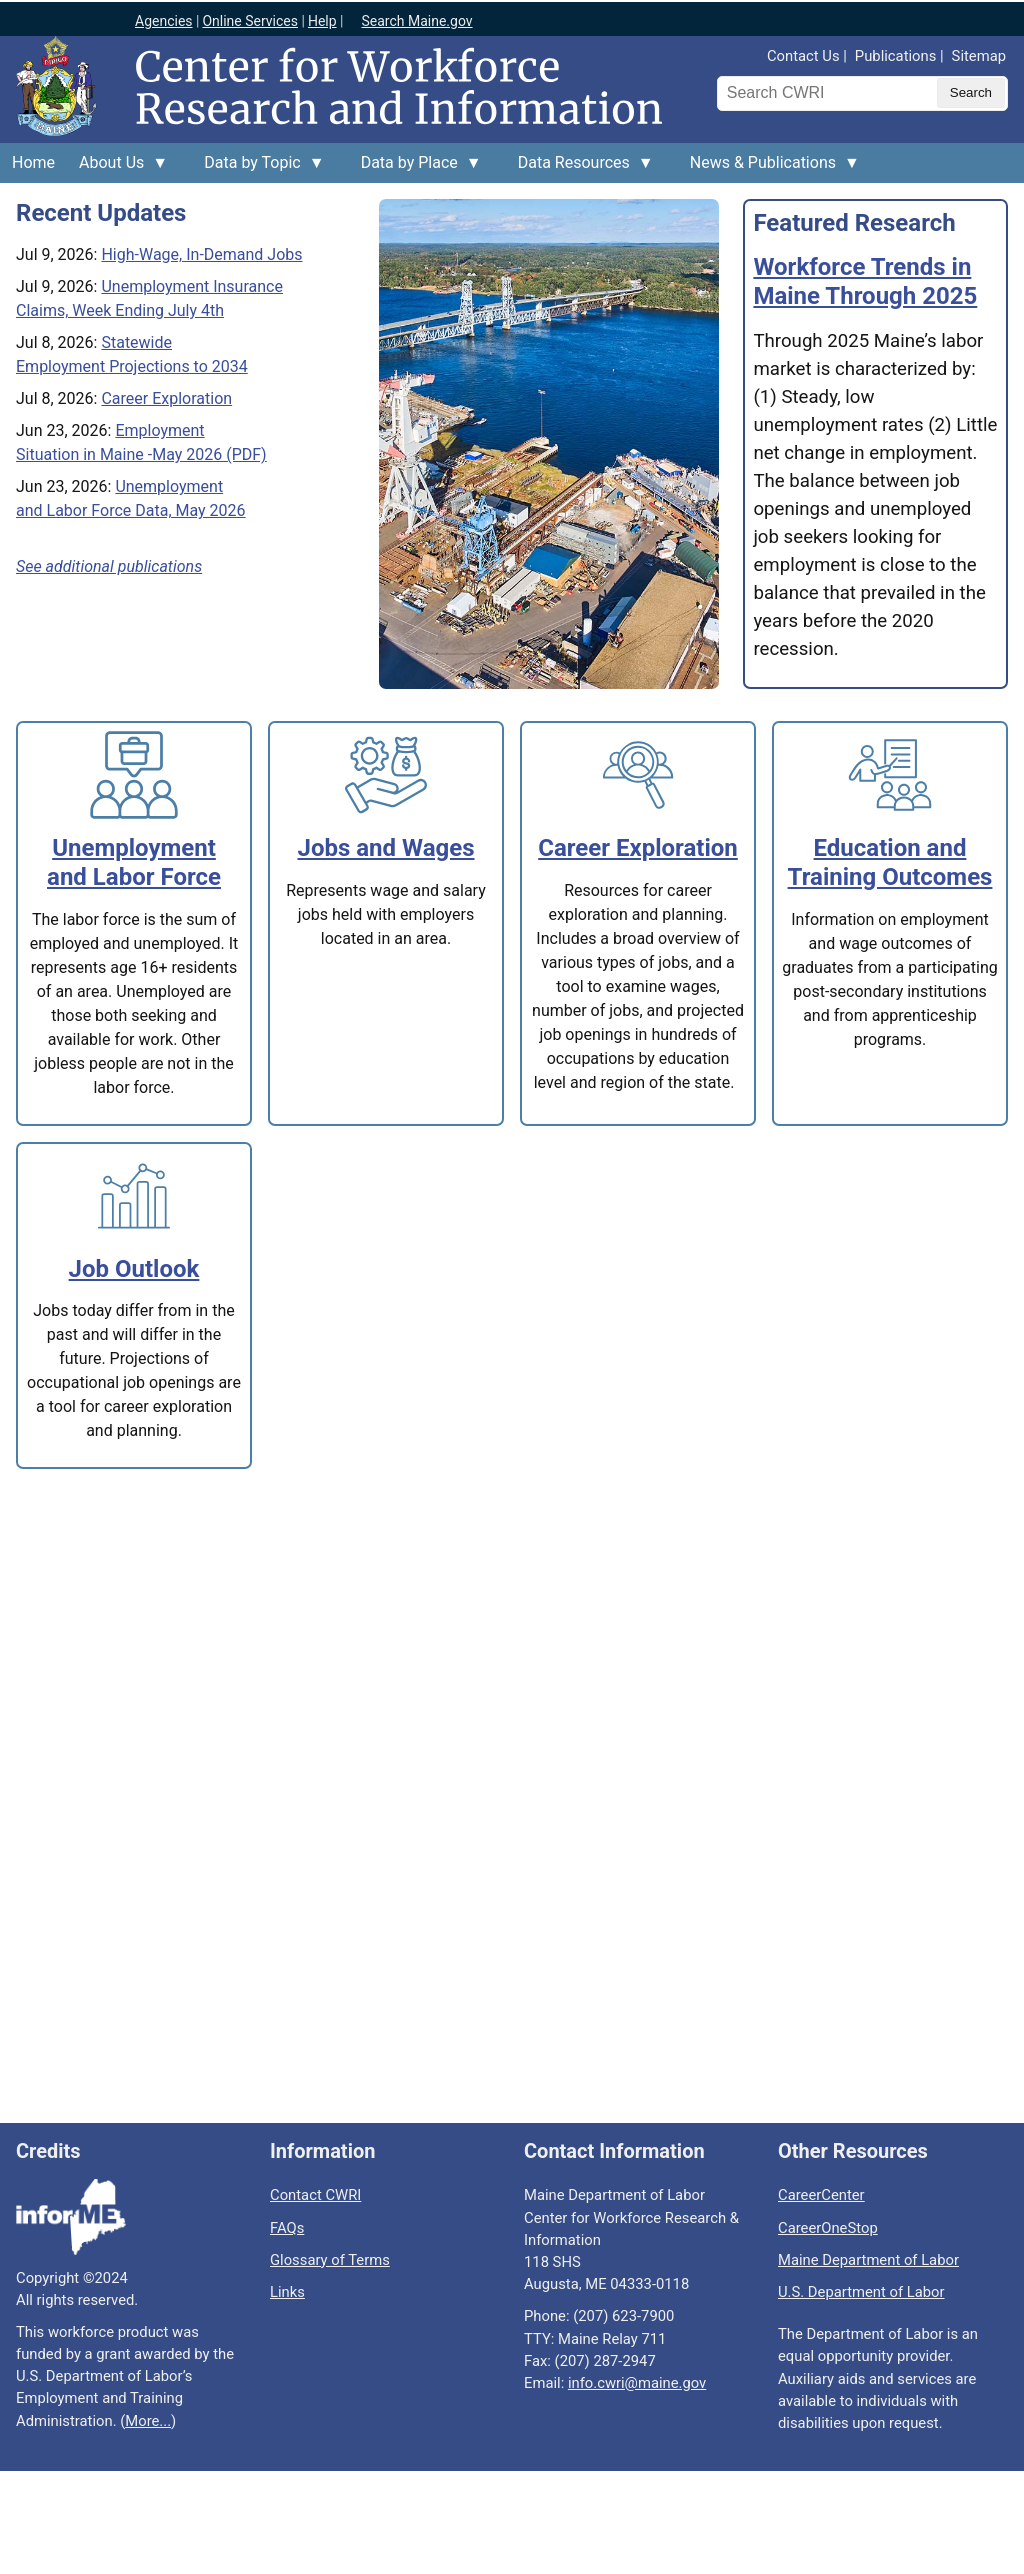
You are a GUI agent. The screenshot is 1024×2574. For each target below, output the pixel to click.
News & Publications (769, 168)
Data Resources (580, 168)
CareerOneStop (828, 2228)
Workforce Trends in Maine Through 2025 (865, 281)
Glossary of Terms (330, 2260)
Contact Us (803, 56)
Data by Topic (258, 168)
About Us (117, 168)
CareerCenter (821, 2195)
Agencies (164, 21)
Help (322, 21)
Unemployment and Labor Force (134, 862)
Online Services (250, 21)
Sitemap (979, 56)
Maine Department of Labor (868, 2260)
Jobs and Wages (386, 848)
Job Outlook (134, 1269)
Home (33, 162)
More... (148, 2421)
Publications (895, 56)
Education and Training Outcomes (890, 862)
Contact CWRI (315, 2195)
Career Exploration (166, 398)
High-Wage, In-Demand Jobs (201, 254)
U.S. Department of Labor (861, 2292)
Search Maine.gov (416, 21)
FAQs (287, 2228)
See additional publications (109, 566)
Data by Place (415, 168)
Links (287, 2292)
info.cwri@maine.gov (637, 2383)
